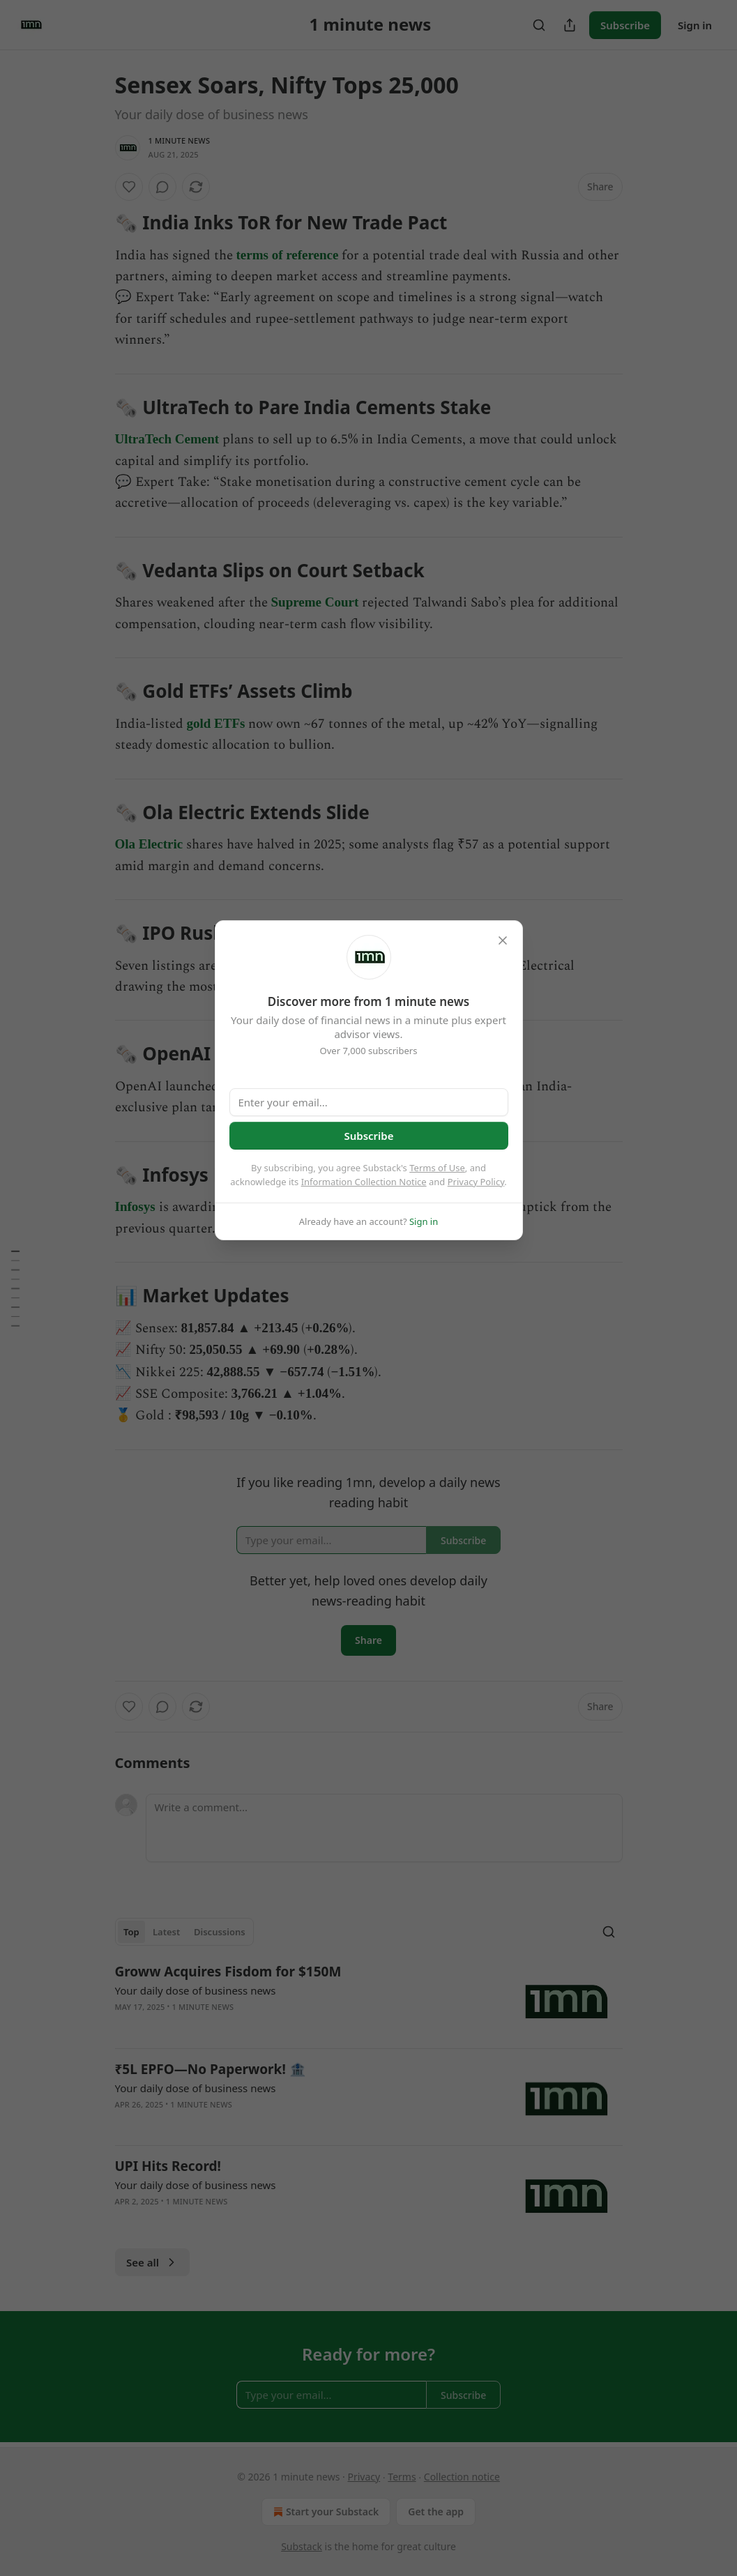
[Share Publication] (570, 25)
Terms (402, 2476)
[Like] (129, 187)
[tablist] (184, 1932)
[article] (368, 2000)
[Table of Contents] (15, 1288)
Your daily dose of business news (195, 1990)
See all (152, 2262)
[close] (503, 940)
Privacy (363, 2476)
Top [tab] (131, 1932)
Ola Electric (149, 844)
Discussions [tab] (219, 1932)
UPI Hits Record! (168, 2166)
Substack (301, 2546)
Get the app (436, 2511)
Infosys (135, 1206)
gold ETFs (216, 723)
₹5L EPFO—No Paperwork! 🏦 (210, 2069)
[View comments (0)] (162, 187)
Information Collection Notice (364, 1181)
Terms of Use (437, 1167)
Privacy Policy (476, 1181)
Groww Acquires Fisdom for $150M (228, 1972)
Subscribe (625, 25)
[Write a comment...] (384, 1827)
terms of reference (287, 254)
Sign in (695, 25)
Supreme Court (315, 602)
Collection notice (462, 2476)
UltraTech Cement (167, 439)
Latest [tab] (166, 1932)
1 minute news (180, 140)
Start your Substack (325, 2512)
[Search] (539, 25)
